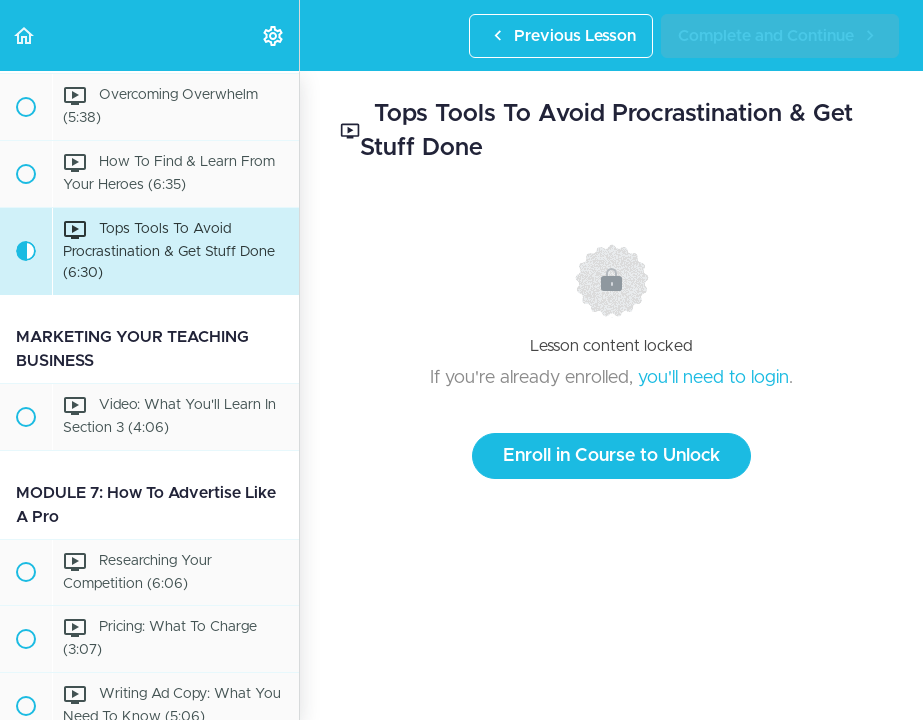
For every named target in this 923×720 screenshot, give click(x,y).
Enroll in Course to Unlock (611, 456)
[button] (25, 35)
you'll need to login (713, 378)
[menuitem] (274, 35)
